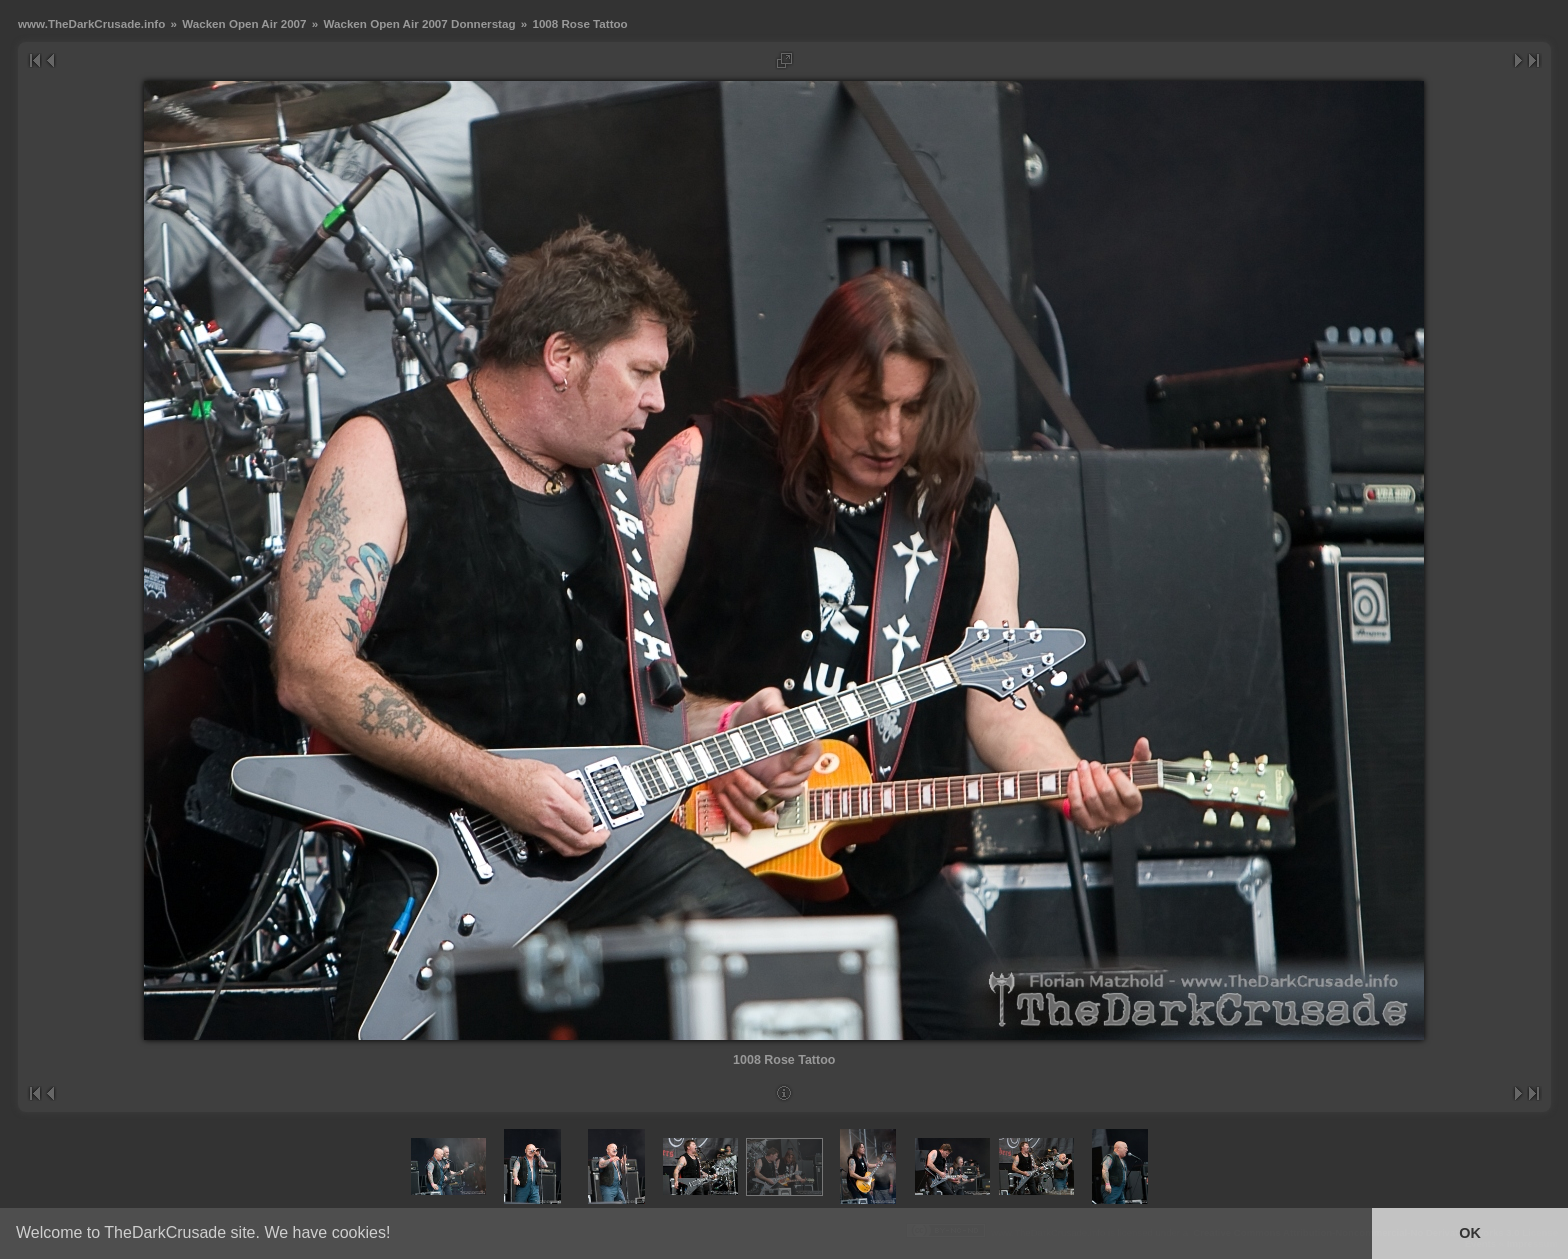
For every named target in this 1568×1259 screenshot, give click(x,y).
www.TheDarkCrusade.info (91, 23)
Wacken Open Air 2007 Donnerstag (419, 23)
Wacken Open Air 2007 (244, 23)
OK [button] (1470, 1233)
